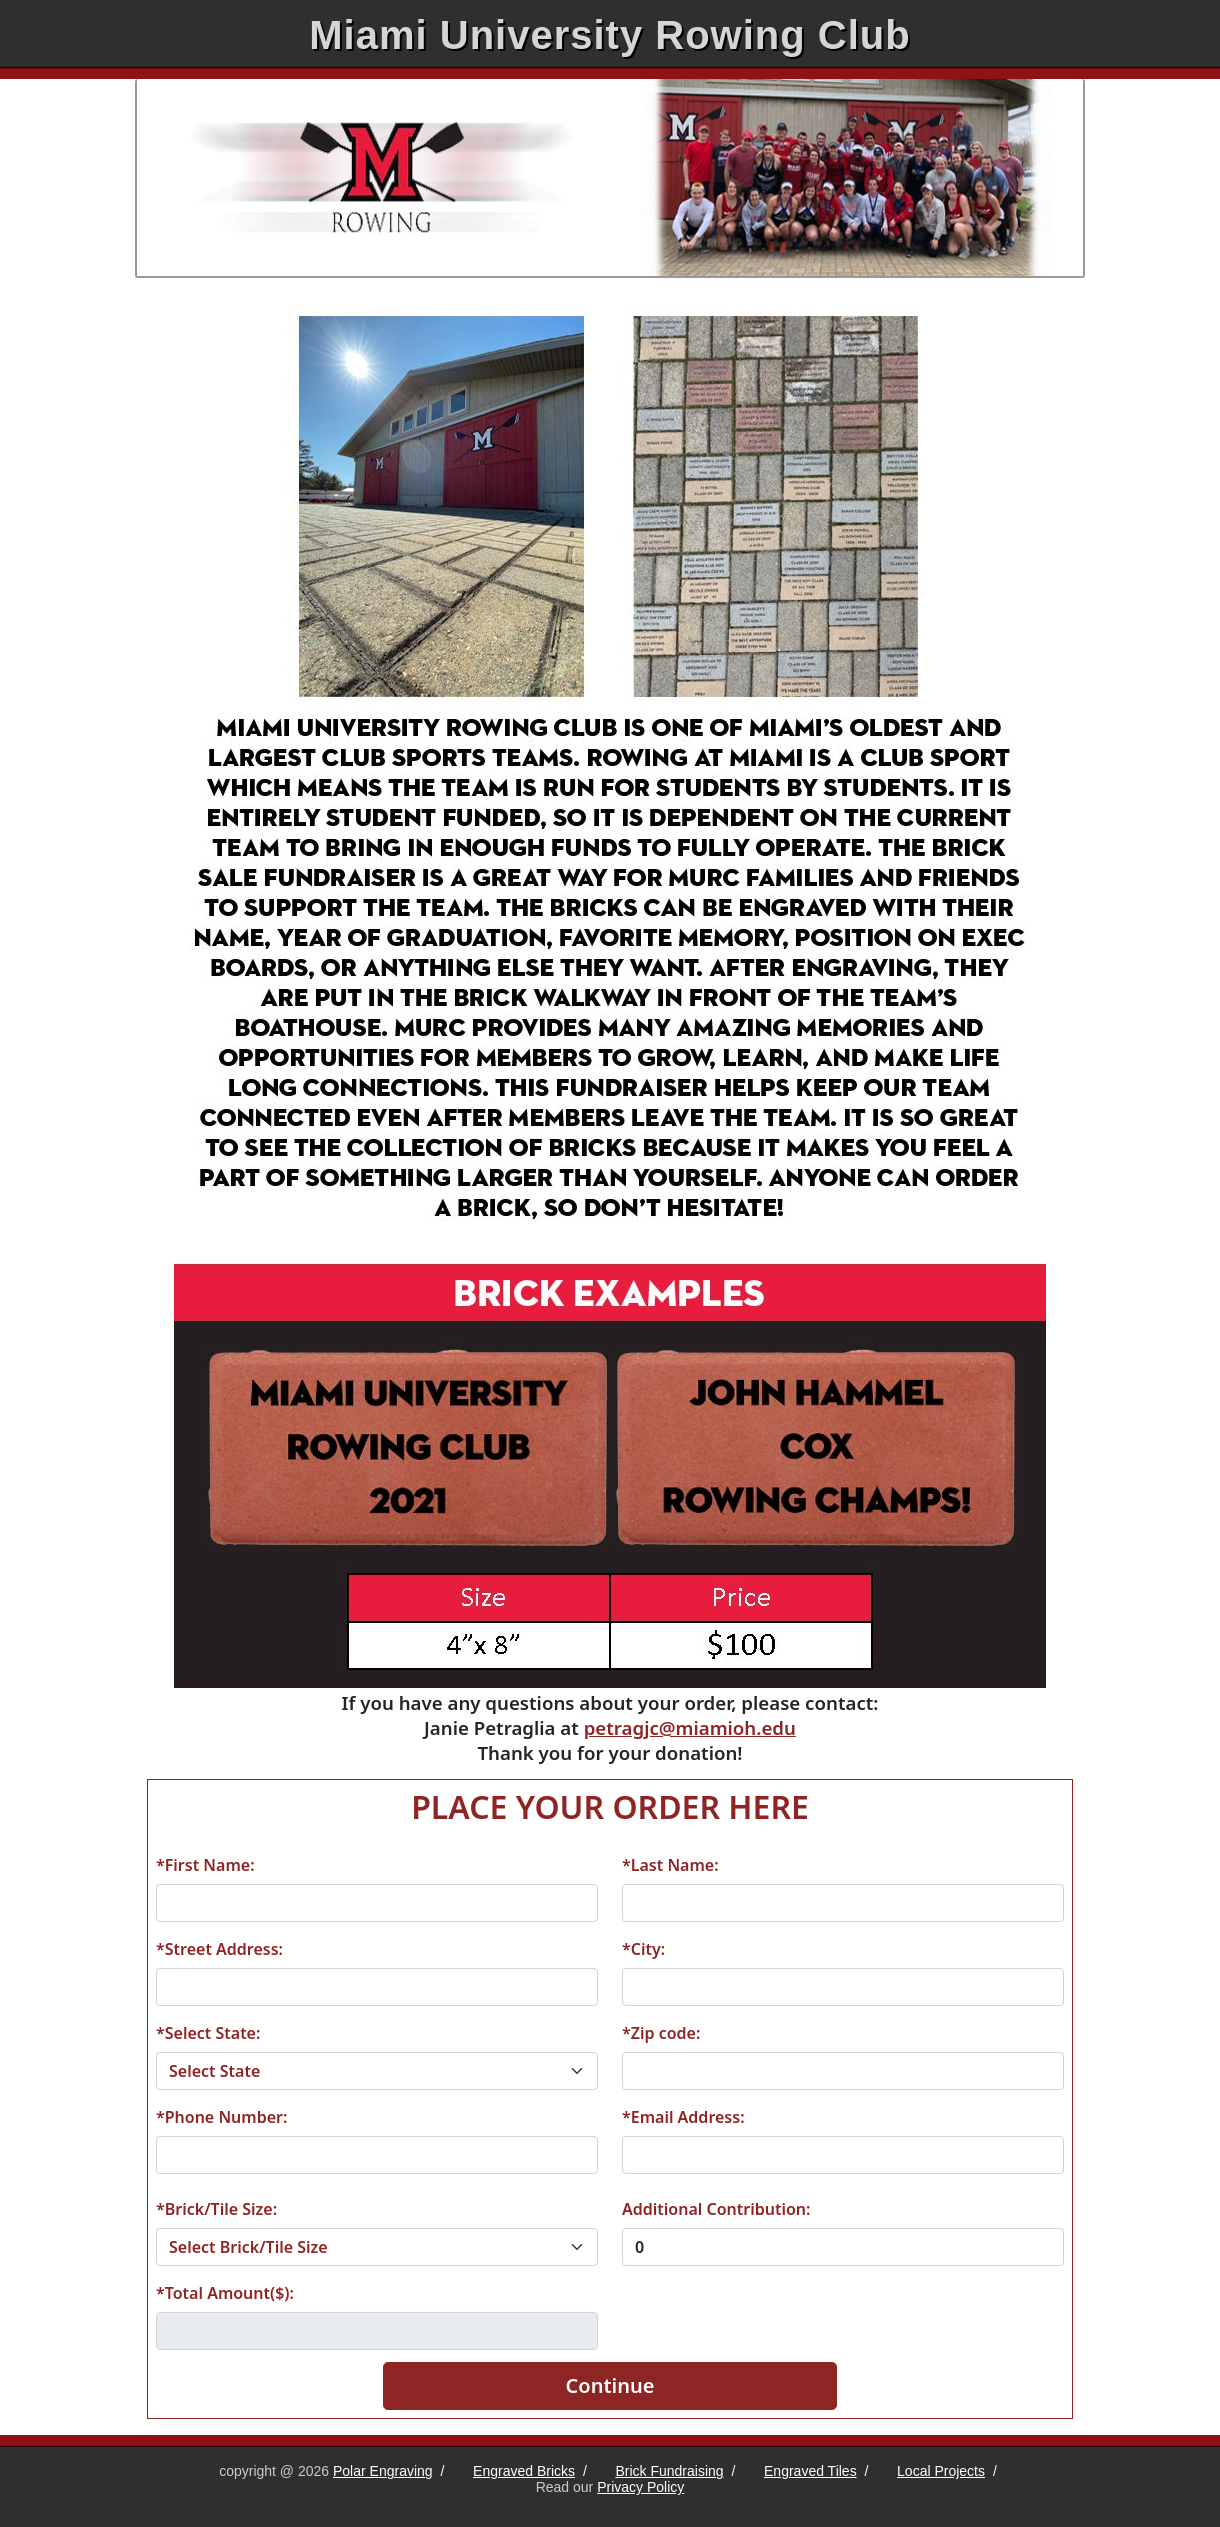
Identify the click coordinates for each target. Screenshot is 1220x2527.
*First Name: (205, 1865)
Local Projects (941, 2471)
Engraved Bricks (524, 2471)
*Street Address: (219, 1949)
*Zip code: (661, 2033)
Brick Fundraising (669, 2471)
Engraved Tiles (810, 2471)
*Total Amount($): (225, 2293)
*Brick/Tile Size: (216, 2209)
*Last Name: (670, 1865)
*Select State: (208, 2033)
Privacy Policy (640, 2487)
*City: (643, 1949)
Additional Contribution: (716, 2209)
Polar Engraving (383, 2471)
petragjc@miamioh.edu (690, 1727)
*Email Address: (683, 2117)
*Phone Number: (221, 2117)
